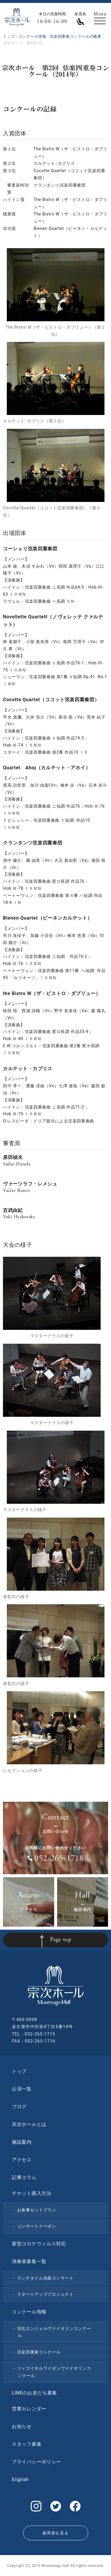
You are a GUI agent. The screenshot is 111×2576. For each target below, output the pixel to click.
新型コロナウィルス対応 (39, 2243)
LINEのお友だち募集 (34, 2393)
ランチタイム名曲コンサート (45, 2278)
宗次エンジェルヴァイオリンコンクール (54, 2332)
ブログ (19, 2106)
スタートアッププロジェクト (45, 2294)
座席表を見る (55, 2533)
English (20, 2479)
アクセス (22, 2159)
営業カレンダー (29, 2409)
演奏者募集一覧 (29, 2261)
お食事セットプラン (36, 2210)
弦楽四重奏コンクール (39, 2352)
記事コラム (24, 2177)
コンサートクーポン (36, 2226)
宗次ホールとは (29, 2124)
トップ (19, 2071)
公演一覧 (22, 2089)
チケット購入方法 (32, 2193)
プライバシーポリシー (36, 2462)
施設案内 (22, 2142)
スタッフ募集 (26, 2444)
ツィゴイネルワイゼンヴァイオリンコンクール (54, 2372)
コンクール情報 (29, 2312)
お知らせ (22, 2426)
